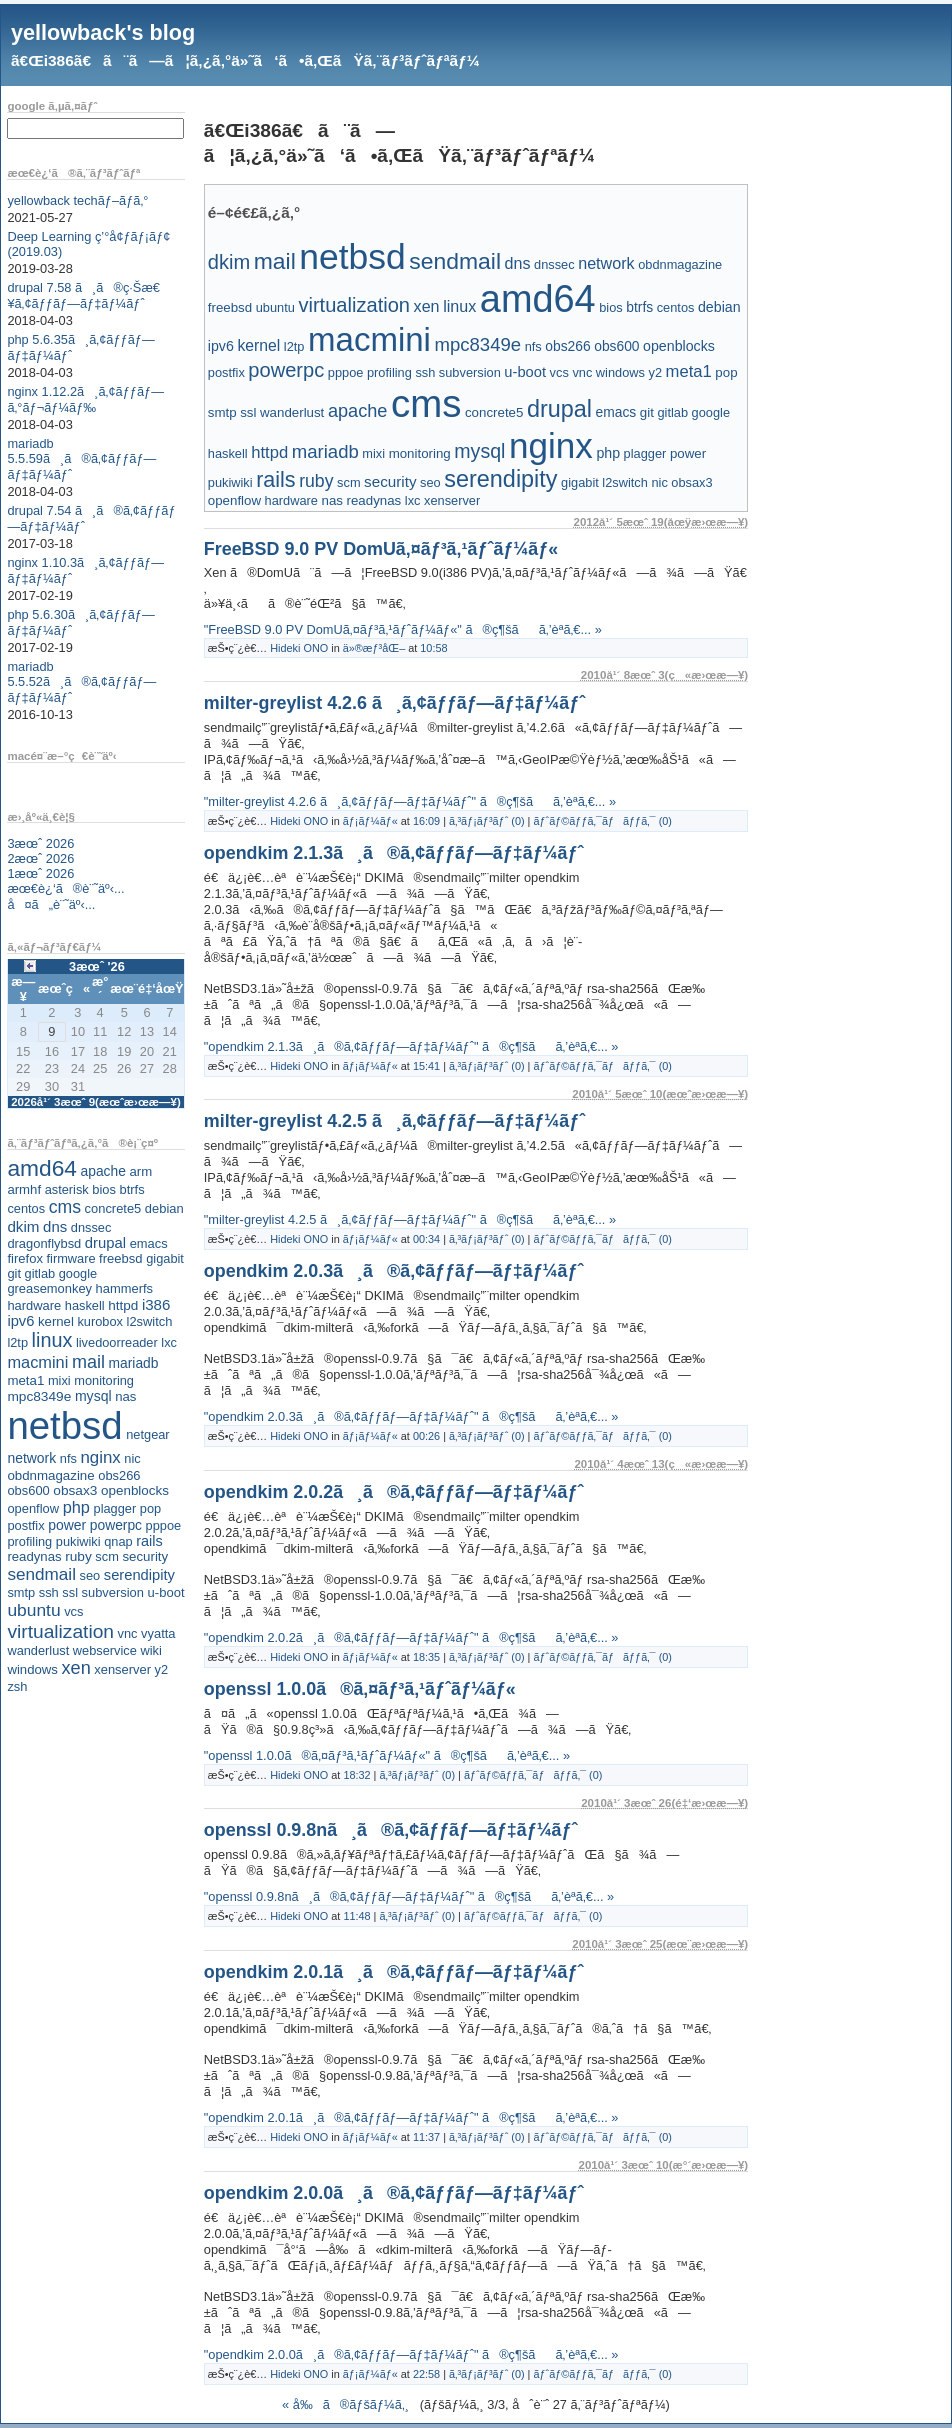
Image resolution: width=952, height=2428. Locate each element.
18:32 (356, 1775)
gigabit (165, 1258)
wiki (150, 1650)
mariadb (134, 1363)
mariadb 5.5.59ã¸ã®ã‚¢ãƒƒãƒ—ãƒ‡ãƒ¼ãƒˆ (81, 459)
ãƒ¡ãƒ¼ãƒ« (370, 821)
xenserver (122, 1669)
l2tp (17, 1342)
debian (164, 1208)
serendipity (139, 1575)
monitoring (104, 1380)
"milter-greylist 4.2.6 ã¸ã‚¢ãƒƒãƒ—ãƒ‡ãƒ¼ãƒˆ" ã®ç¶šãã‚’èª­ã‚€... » (410, 801)
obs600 (28, 1490)
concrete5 (113, 1208)
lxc (169, 1342)
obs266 (119, 1475)
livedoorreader (117, 1342)
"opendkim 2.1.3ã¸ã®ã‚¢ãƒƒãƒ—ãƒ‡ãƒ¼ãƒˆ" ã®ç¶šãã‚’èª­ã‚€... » (411, 1046)
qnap (118, 1541)
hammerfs (124, 1288)
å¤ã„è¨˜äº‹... (51, 904)
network (31, 1458)
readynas (34, 1556)
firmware (70, 1258)
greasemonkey (49, 1288)
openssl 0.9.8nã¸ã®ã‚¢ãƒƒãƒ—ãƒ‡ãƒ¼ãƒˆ (391, 1830)
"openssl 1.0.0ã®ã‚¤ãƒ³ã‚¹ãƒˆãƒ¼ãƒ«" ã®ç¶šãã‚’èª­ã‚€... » (387, 1755)
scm (106, 1556)
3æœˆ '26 (97, 966)
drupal (105, 1243)
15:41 (426, 1066)
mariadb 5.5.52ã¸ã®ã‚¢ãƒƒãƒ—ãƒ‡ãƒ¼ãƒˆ (81, 682)
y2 (162, 1669)
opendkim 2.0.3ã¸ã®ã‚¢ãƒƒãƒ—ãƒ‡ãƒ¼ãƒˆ (394, 1271)
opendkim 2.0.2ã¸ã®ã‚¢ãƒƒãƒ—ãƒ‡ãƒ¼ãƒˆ (394, 1492)
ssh (49, 1592)
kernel (56, 1321)
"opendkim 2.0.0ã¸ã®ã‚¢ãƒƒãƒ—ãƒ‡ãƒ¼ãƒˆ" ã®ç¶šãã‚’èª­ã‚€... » (411, 2354)
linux (52, 1340)
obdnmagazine (50, 1475)
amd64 (42, 1168)
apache (103, 1171)
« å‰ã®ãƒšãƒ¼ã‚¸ (345, 2404)
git (14, 1273)
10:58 (433, 648)
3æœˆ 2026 (40, 843)
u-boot (166, 1592)
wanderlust (38, 1650)
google (78, 1273)
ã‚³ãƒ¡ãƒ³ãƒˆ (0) (487, 821)
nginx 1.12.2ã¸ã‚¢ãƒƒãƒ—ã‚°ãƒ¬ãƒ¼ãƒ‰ (85, 399)
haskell (85, 1305)
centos (26, 1208)
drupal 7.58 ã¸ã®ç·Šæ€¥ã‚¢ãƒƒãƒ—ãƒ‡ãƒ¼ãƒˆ (83, 295)
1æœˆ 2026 (40, 873)
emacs (149, 1243)
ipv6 (20, 1321)
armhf (24, 1189)
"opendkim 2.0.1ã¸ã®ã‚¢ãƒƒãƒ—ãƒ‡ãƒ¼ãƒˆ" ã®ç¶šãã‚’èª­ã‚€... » (411, 2117)
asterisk (67, 1189)
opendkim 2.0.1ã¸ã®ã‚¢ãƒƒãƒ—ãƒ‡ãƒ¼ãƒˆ (394, 1972)
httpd (123, 1305)
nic (132, 1458)
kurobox (100, 1321)
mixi (59, 1380)
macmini (37, 1362)
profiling (29, 1541)
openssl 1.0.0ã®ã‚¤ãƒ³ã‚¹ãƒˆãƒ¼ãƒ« (360, 1689)
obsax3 (75, 1490)
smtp (21, 1592)
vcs (73, 1611)
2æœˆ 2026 (40, 858)
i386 (156, 1304)
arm (140, 1171)
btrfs (132, 1189)
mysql (93, 1396)
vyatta (158, 1633)
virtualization (60, 1631)
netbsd (64, 1425)
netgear (147, 1434)
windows (32, 1669)
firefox (25, 1258)
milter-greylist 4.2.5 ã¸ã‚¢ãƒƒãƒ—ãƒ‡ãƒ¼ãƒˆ (394, 1121)
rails (149, 1541)
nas (125, 1396)
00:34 (426, 1239)
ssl (70, 1592)
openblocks (135, 1490)
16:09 (426, 821)
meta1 (25, 1380)
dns (55, 1226)
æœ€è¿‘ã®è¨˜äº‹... (65, 888)
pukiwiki (78, 1541)
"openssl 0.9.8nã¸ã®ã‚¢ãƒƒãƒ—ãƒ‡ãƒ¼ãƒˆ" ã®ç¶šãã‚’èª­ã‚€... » (409, 1896)
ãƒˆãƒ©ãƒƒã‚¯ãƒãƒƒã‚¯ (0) (602, 821)
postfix (25, 1525)
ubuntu (33, 1610)
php (76, 1507)
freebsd (121, 1258)
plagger (115, 1508)
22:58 (426, 2374)
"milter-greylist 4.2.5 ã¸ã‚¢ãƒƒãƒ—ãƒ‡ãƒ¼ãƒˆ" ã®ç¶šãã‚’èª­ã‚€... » (410, 1219)
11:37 (426, 2137)
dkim (23, 1226)
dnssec (91, 1227)
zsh (17, 1686)
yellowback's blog (103, 32)
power (67, 1525)
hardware (34, 1305)
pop (150, 1508)
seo (90, 1575)
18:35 (426, 1657)
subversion (113, 1592)
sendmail (41, 1574)
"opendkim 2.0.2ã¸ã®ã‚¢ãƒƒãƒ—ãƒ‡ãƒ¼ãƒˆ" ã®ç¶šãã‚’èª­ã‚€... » (411, 1637)
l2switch (150, 1321)
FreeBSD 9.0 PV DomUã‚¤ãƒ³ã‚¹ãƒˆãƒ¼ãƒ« (381, 549)
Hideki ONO (299, 648)
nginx (100, 1457)
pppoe (164, 1525)
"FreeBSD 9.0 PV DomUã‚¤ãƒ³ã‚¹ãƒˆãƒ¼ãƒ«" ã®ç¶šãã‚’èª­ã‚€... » (403, 629)
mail (88, 1362)
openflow (33, 1508)
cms (65, 1207)
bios (104, 1189)
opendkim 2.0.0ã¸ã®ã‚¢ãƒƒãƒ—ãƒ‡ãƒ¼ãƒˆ (394, 2193)
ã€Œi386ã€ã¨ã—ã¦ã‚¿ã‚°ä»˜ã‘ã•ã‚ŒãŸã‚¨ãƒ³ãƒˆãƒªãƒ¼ (245, 60)
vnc (128, 1633)
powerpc (116, 1525)
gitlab (40, 1273)
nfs (68, 1458)
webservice (105, 1650)
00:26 (426, 1436)
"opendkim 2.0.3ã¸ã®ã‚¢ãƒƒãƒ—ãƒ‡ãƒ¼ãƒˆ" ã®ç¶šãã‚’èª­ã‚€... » (411, 1416)
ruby (78, 1556)
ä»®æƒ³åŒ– (374, 648)
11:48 (356, 1916)
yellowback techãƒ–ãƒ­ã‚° (77, 200)
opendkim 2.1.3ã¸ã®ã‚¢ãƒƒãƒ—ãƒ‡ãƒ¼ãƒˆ (394, 853)
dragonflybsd (44, 1243)
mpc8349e (39, 1396)
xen (75, 1668)
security (145, 1556)
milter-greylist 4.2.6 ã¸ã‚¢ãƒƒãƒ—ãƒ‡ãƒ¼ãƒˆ (394, 703)
